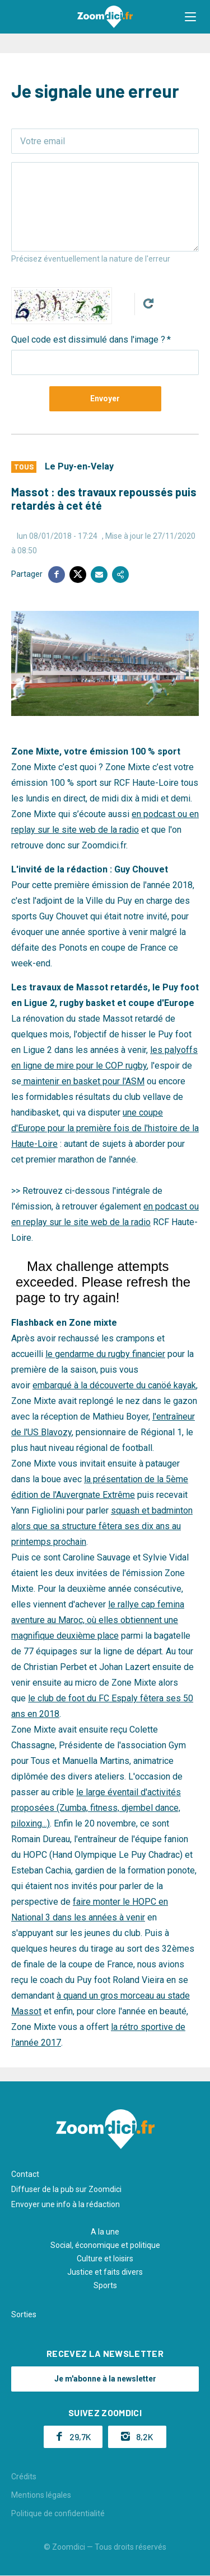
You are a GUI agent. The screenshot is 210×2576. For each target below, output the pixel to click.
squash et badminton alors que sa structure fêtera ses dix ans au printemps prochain (102, 1526)
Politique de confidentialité (58, 2513)
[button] (190, 17)
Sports (105, 2285)
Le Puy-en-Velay (79, 466)
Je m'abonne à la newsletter (105, 2378)
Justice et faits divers (105, 2271)
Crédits (23, 2476)
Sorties (23, 2314)
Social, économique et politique (105, 2245)
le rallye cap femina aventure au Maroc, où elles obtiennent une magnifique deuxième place (97, 1620)
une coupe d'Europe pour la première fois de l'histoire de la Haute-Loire (105, 1128)
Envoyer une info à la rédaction (65, 2204)
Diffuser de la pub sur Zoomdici (66, 2189)
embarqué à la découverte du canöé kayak (114, 1385)
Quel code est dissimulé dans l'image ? (88, 339)
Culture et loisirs (105, 2258)
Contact (25, 2174)
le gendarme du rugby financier (105, 1354)
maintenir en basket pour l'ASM (82, 1081)
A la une (105, 2231)
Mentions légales (41, 2494)
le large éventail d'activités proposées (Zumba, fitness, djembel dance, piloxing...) (96, 1808)
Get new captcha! (148, 303)
